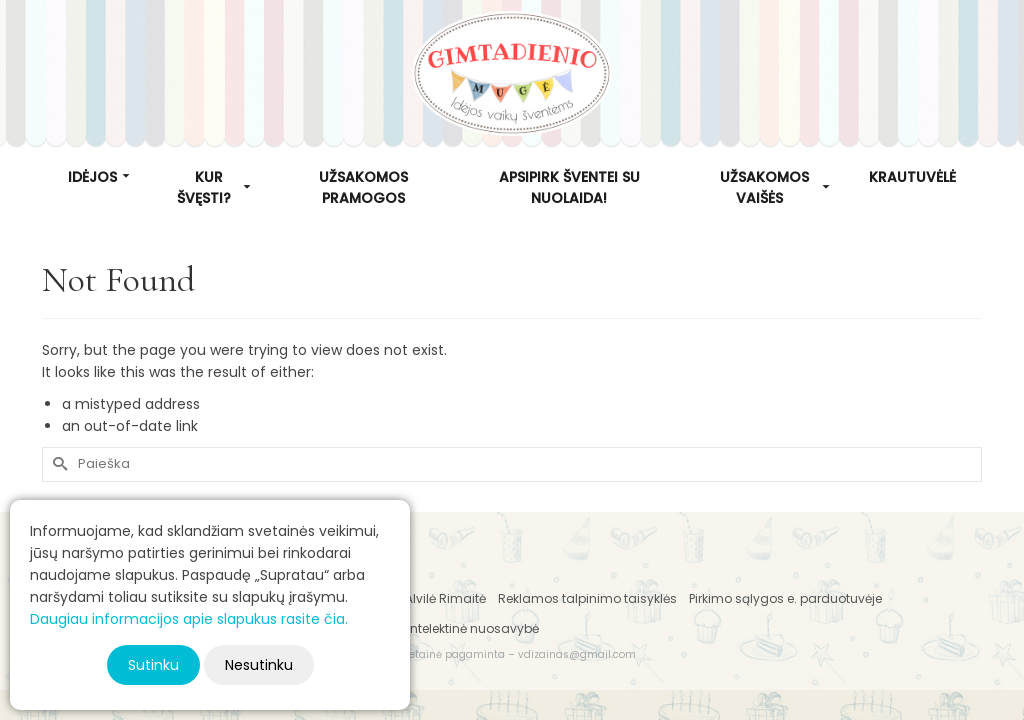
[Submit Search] (57, 464)
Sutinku (153, 665)
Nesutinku (259, 665)
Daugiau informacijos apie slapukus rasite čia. (189, 619)
